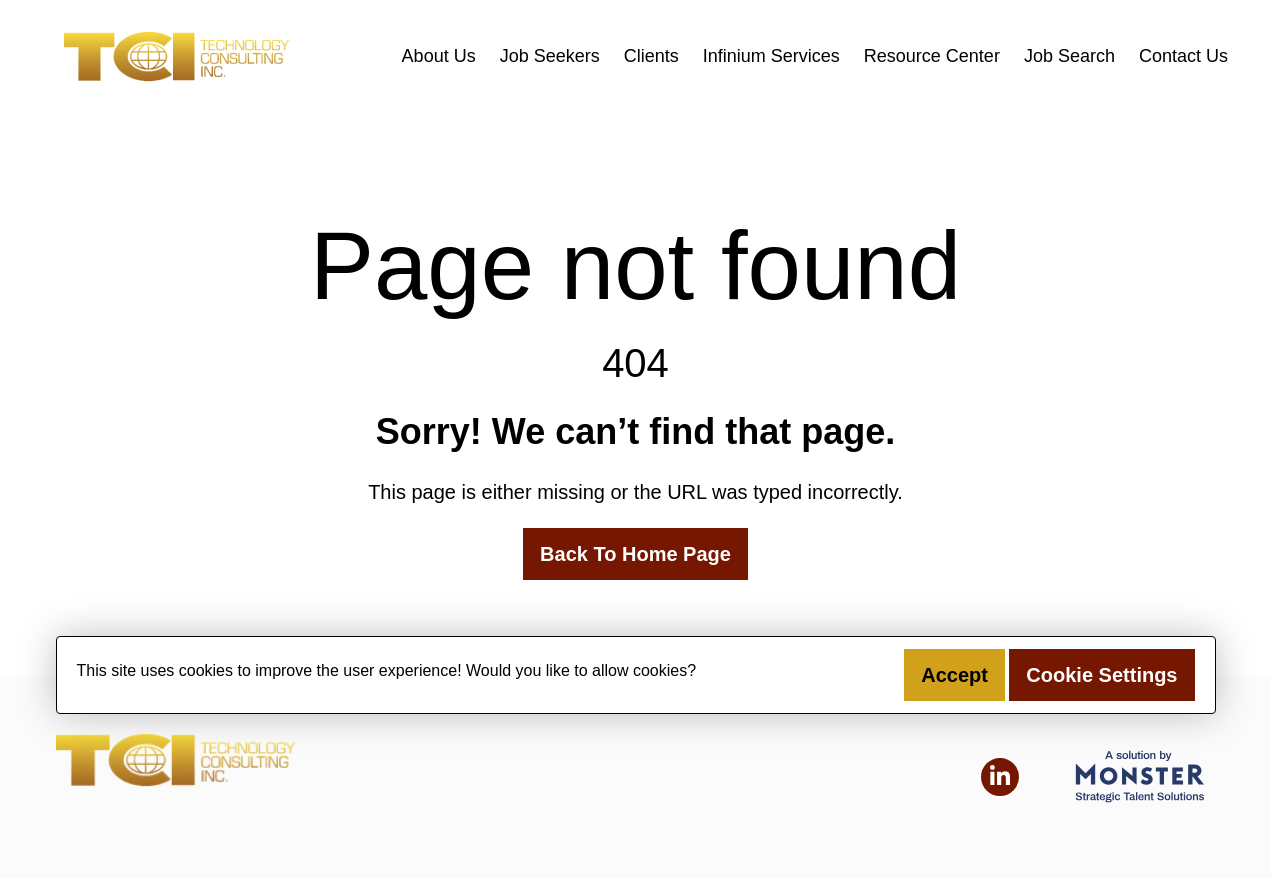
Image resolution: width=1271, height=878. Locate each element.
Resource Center (932, 56)
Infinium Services (771, 56)
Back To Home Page (635, 554)
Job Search (1069, 56)
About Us (439, 56)
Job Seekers (550, 56)
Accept (954, 675)
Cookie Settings (1101, 675)
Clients (651, 56)
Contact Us (1183, 56)
